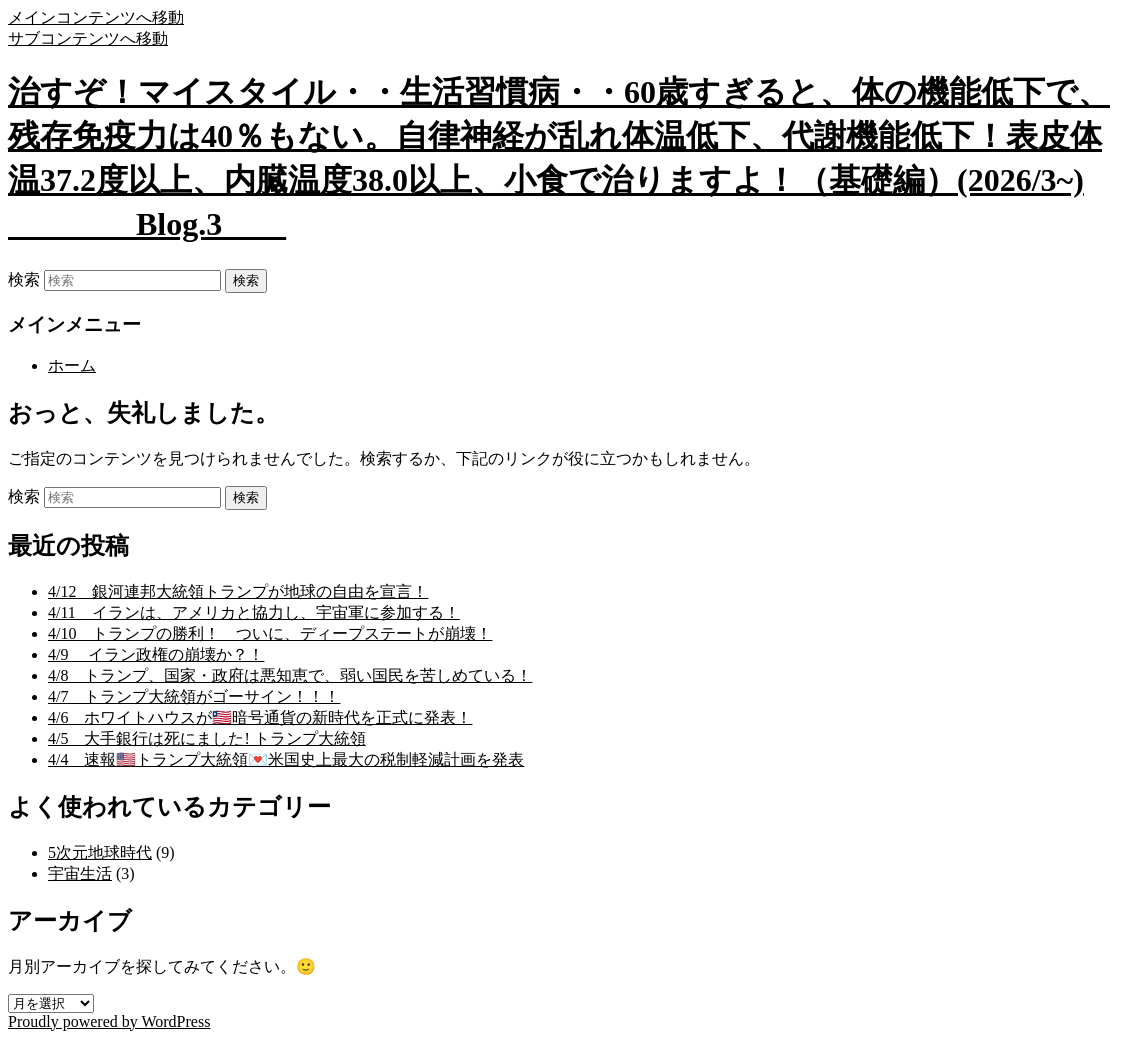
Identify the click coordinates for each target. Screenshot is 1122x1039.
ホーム (72, 365)
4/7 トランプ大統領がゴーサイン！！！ (194, 696)
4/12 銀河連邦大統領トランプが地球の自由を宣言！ (238, 591)
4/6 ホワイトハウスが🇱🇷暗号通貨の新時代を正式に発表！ (260, 717)
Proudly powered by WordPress (109, 1021)
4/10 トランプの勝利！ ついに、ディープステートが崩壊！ (270, 633)
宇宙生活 (80, 873)
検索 (24, 279)
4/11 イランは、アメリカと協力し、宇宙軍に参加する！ (254, 612)
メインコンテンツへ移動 (96, 17)
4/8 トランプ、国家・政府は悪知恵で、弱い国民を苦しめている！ (290, 675)
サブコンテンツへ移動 (88, 38)
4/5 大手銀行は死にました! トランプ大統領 (207, 738)
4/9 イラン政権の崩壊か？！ (156, 654)
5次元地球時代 (100, 852)
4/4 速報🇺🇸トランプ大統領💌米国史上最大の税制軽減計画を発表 (286, 759)
